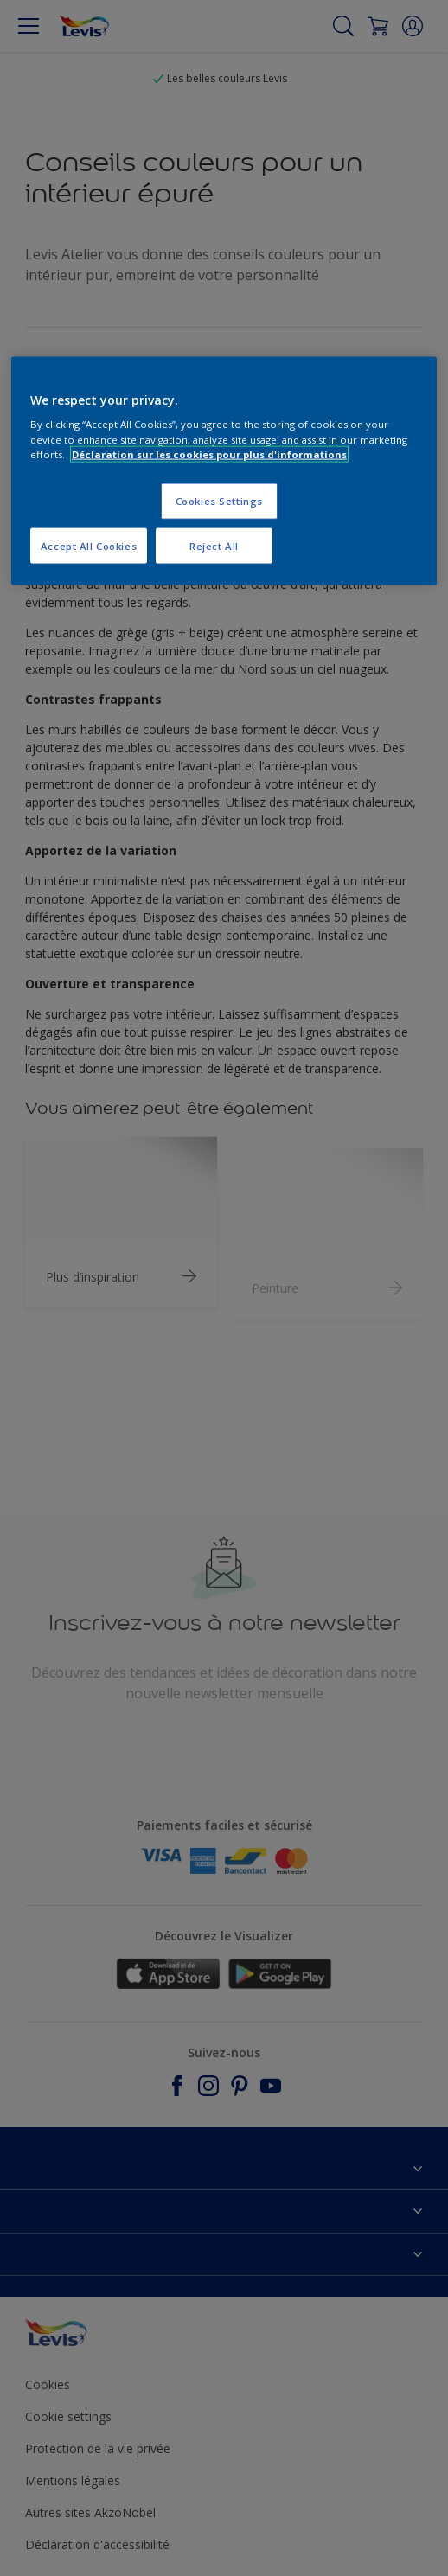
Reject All (214, 545)
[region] (224, 470)
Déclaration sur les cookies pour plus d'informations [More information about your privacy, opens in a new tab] (209, 453)
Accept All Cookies (89, 545)
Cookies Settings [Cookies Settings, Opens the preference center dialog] (219, 500)
